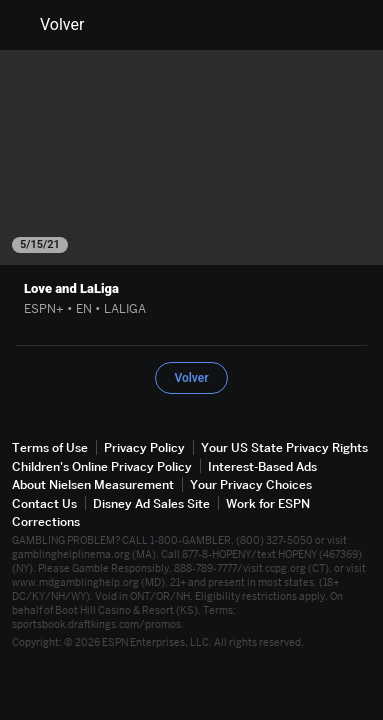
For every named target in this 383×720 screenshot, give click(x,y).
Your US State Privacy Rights (284, 447)
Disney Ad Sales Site (151, 503)
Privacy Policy (144, 447)
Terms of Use (50, 447)
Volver (50, 25)
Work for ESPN (268, 503)
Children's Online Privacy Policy (102, 466)
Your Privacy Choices (251, 484)
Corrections (46, 521)
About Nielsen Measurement (93, 484)
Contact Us (44, 503)
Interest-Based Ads (262, 466)
